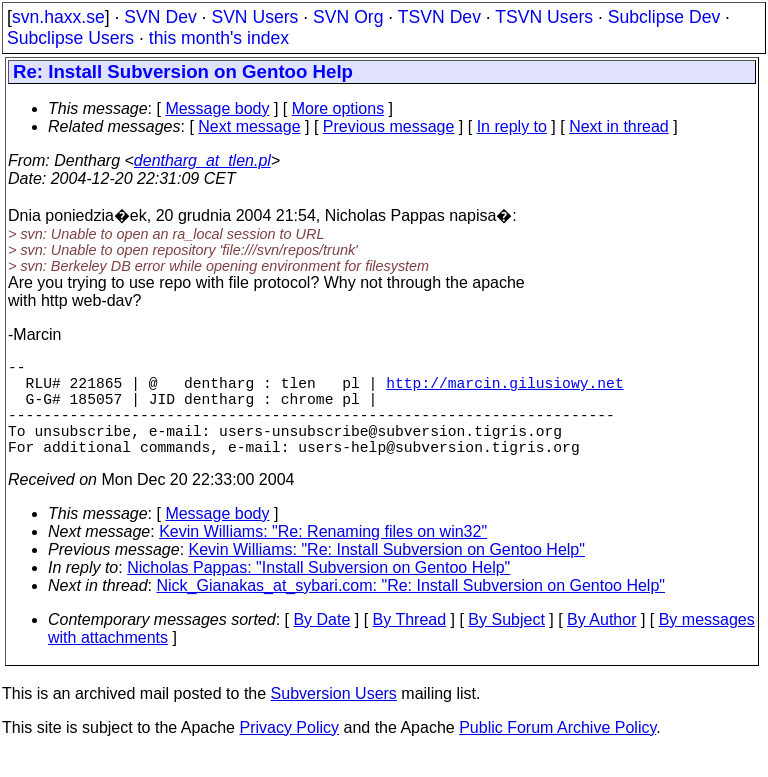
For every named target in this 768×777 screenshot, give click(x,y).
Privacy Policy (289, 751)
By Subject (506, 643)
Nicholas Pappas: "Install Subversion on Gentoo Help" (318, 591)
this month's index (219, 38)
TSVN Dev (439, 17)
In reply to (512, 126)
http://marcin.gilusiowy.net (504, 390)
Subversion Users (334, 717)
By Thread (410, 643)
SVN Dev (160, 17)
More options (338, 108)
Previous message (389, 126)
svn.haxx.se (58, 17)
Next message (249, 126)
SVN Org (348, 17)
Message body (217, 108)
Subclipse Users (70, 38)
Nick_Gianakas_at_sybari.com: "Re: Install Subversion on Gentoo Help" (411, 609)
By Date (321, 643)
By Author (601, 643)
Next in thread (619, 126)
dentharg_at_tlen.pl (202, 160)
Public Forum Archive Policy (557, 751)
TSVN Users (544, 17)
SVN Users (254, 17)
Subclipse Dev (664, 17)
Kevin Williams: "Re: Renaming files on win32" (323, 555)
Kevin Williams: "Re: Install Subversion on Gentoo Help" (387, 573)
